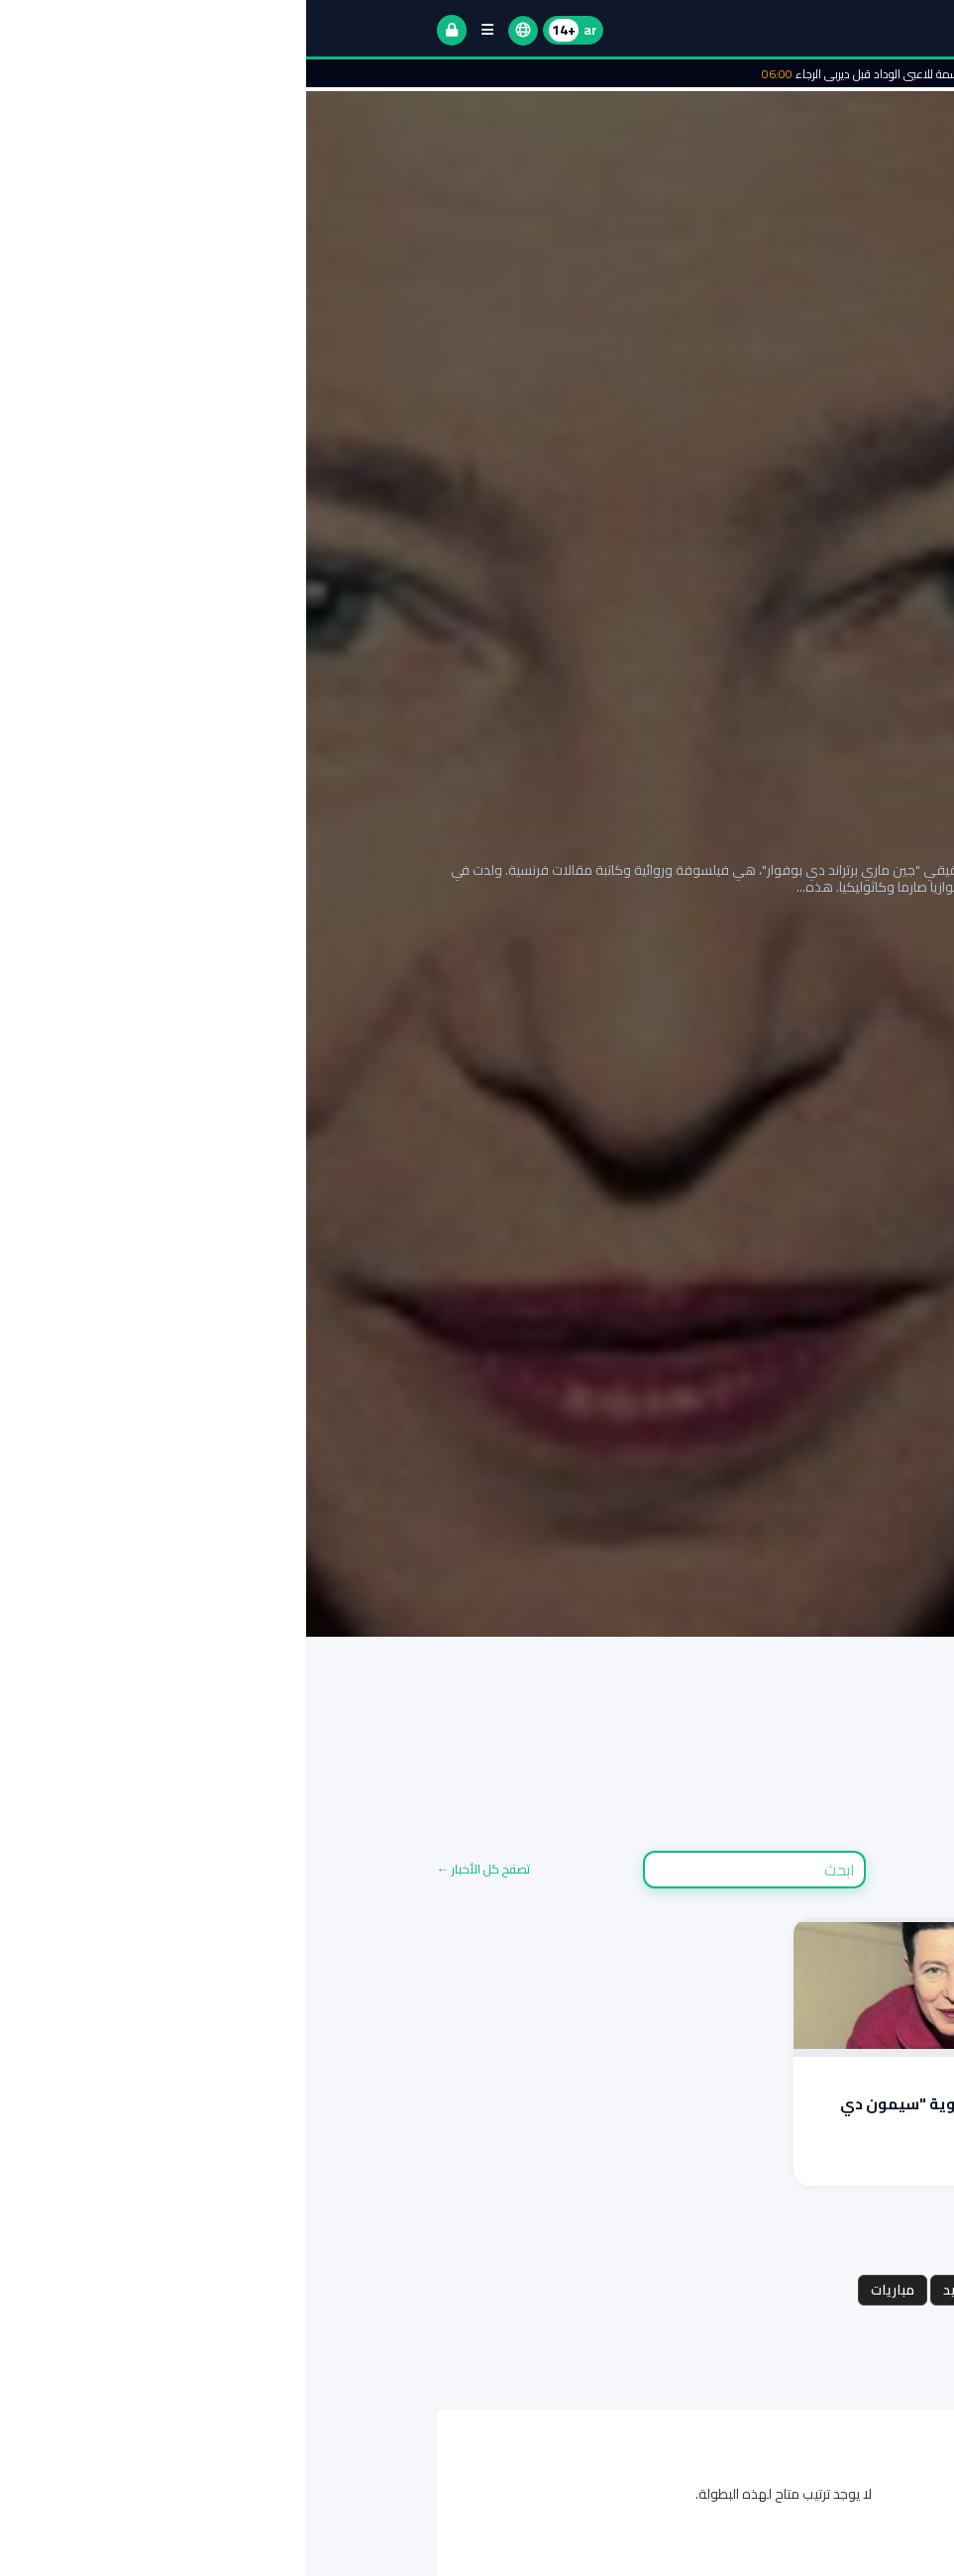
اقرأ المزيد (786, 2164)
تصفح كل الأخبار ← (178, 1869)
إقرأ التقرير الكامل (772, 948)
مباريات (586, 2290)
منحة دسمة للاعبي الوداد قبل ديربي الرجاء (587, 73)
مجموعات (782, 2290)
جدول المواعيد (680, 2290)
